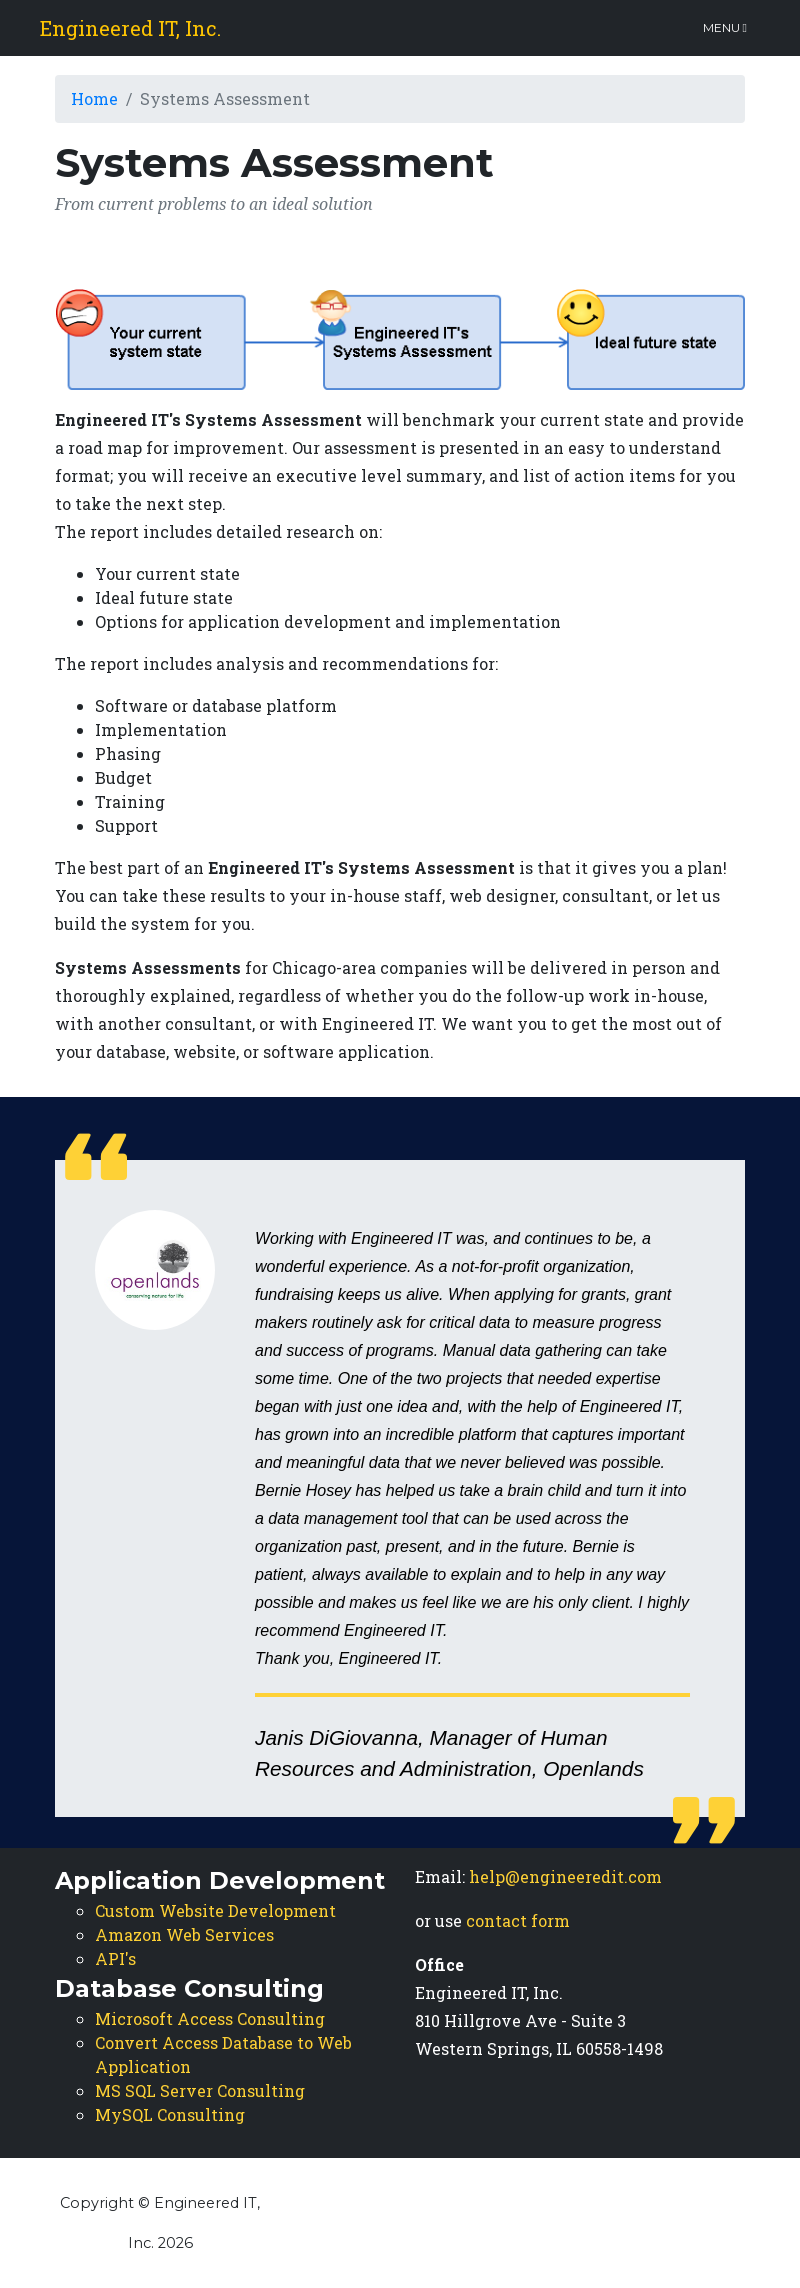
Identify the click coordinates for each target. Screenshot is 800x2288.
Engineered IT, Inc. (130, 28)
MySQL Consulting (170, 2114)
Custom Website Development (215, 1910)
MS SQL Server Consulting (200, 2090)
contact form (518, 1920)
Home (94, 98)
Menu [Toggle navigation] (725, 27)
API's (115, 1958)
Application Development (220, 1880)
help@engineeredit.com (565, 1876)
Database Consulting (189, 1988)
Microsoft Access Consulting (210, 2018)
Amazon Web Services (184, 1934)
